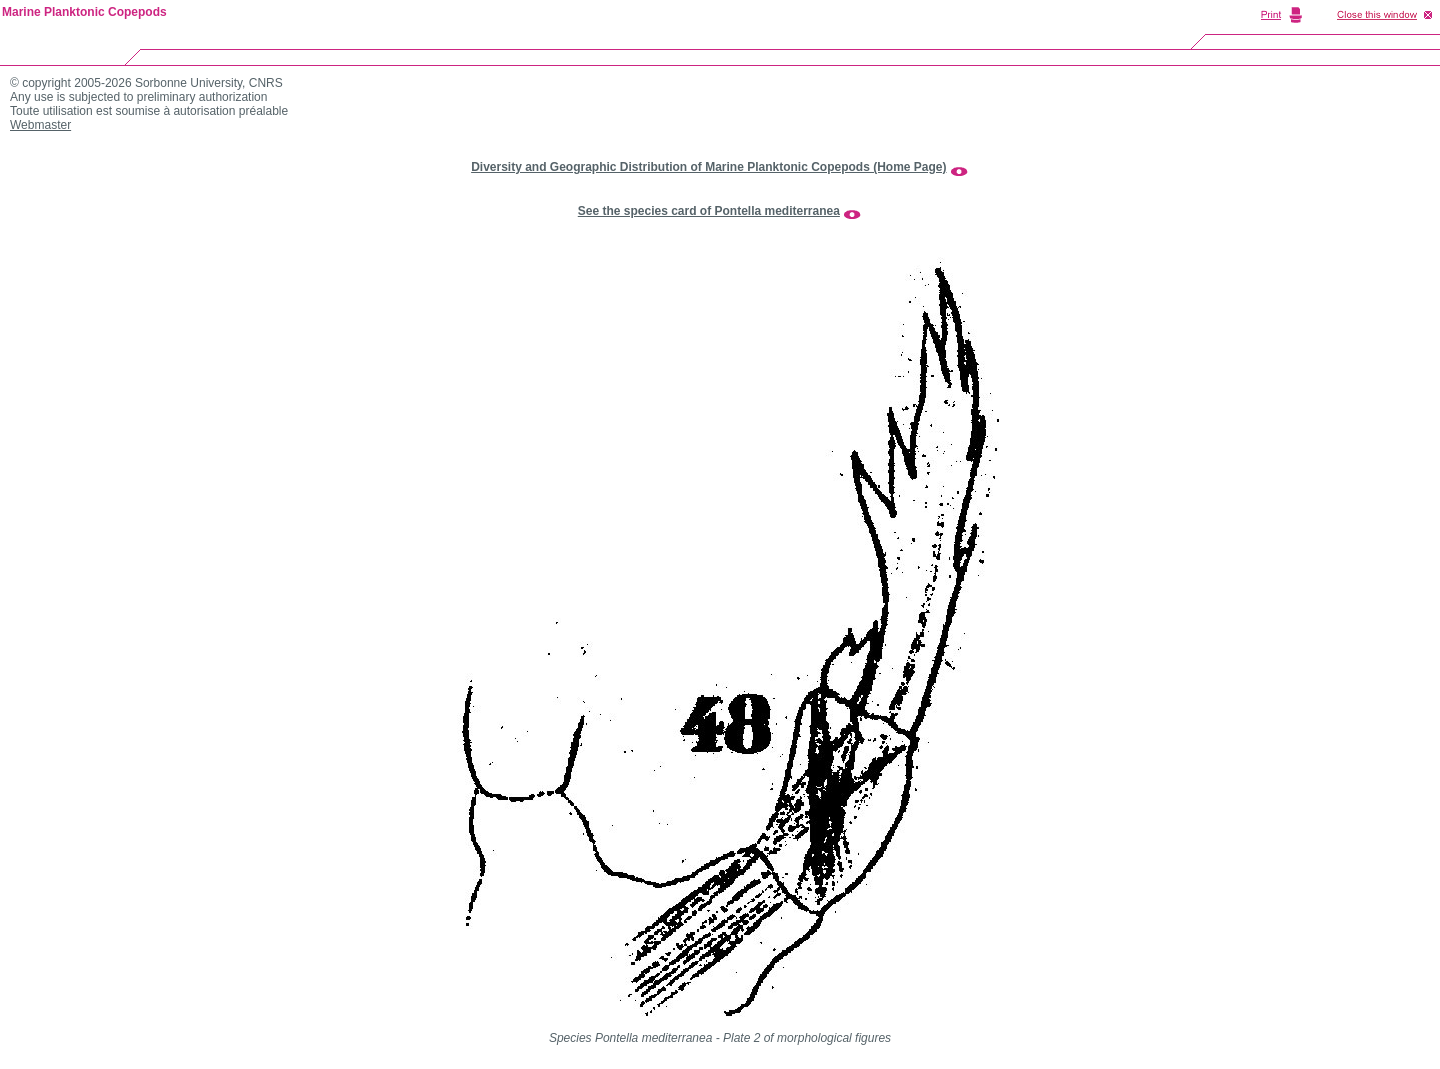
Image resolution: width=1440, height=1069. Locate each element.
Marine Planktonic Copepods (84, 12)
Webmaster (40, 125)
